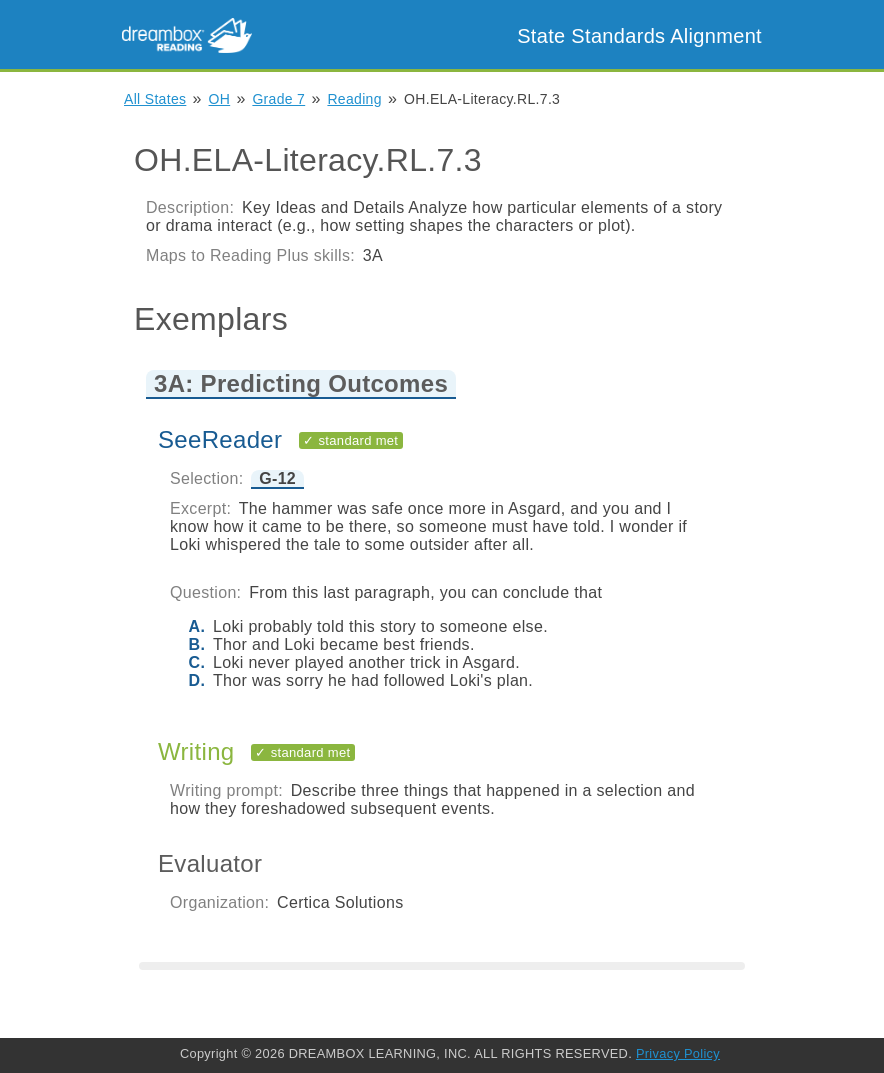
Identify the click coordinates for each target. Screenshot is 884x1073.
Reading (354, 99)
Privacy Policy (678, 1053)
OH (220, 99)
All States (155, 99)
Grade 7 (278, 99)
